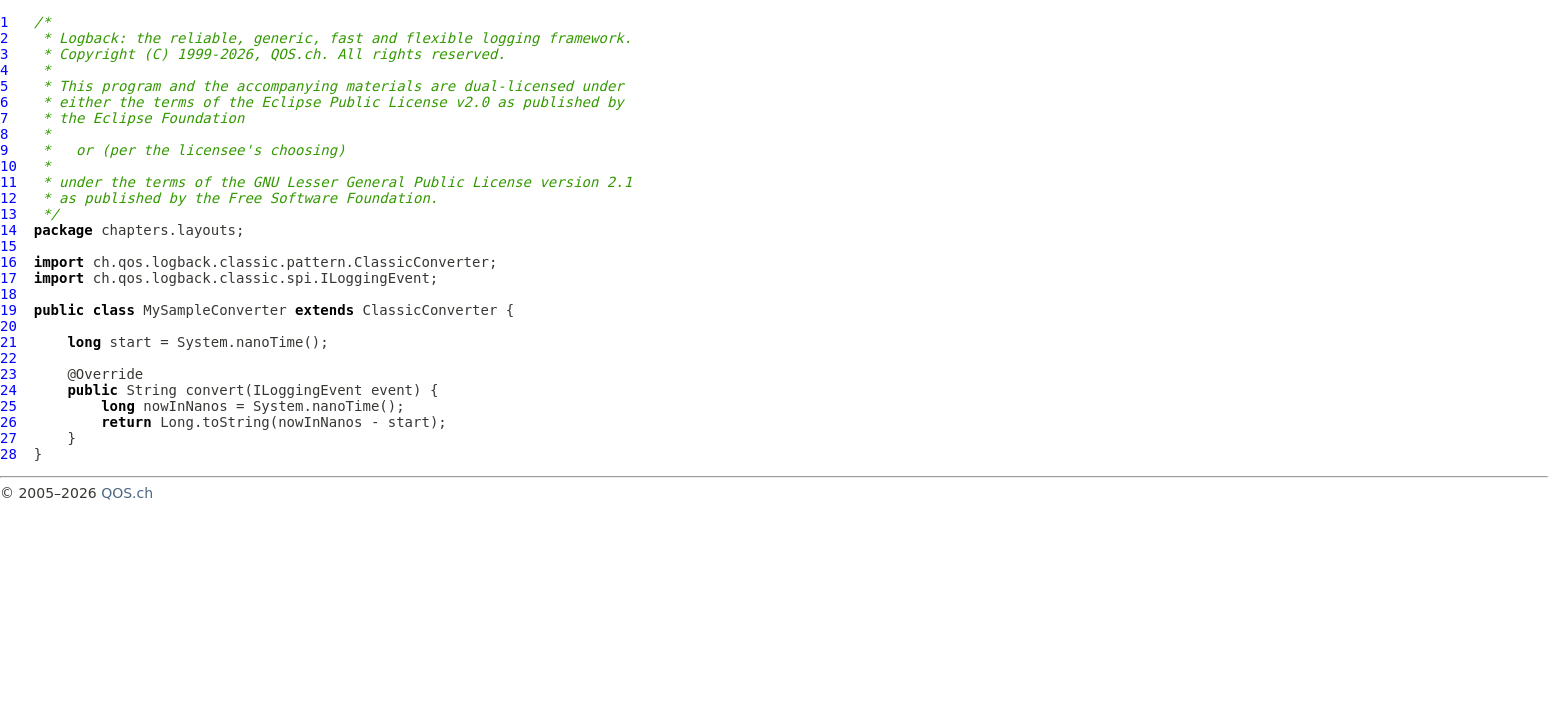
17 (8, 278)
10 (8, 166)
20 (8, 326)
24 (8, 390)
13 (8, 214)
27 (8, 438)
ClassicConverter (430, 310)
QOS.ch (127, 493)
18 (8, 294)
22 (8, 358)
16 (8, 262)
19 (8, 310)
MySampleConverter (214, 310)
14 (8, 230)
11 (8, 182)
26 (8, 422)
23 (8, 374)
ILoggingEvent (308, 390)
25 (8, 406)
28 (8, 454)
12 (8, 198)
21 (8, 342)
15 (8, 246)
